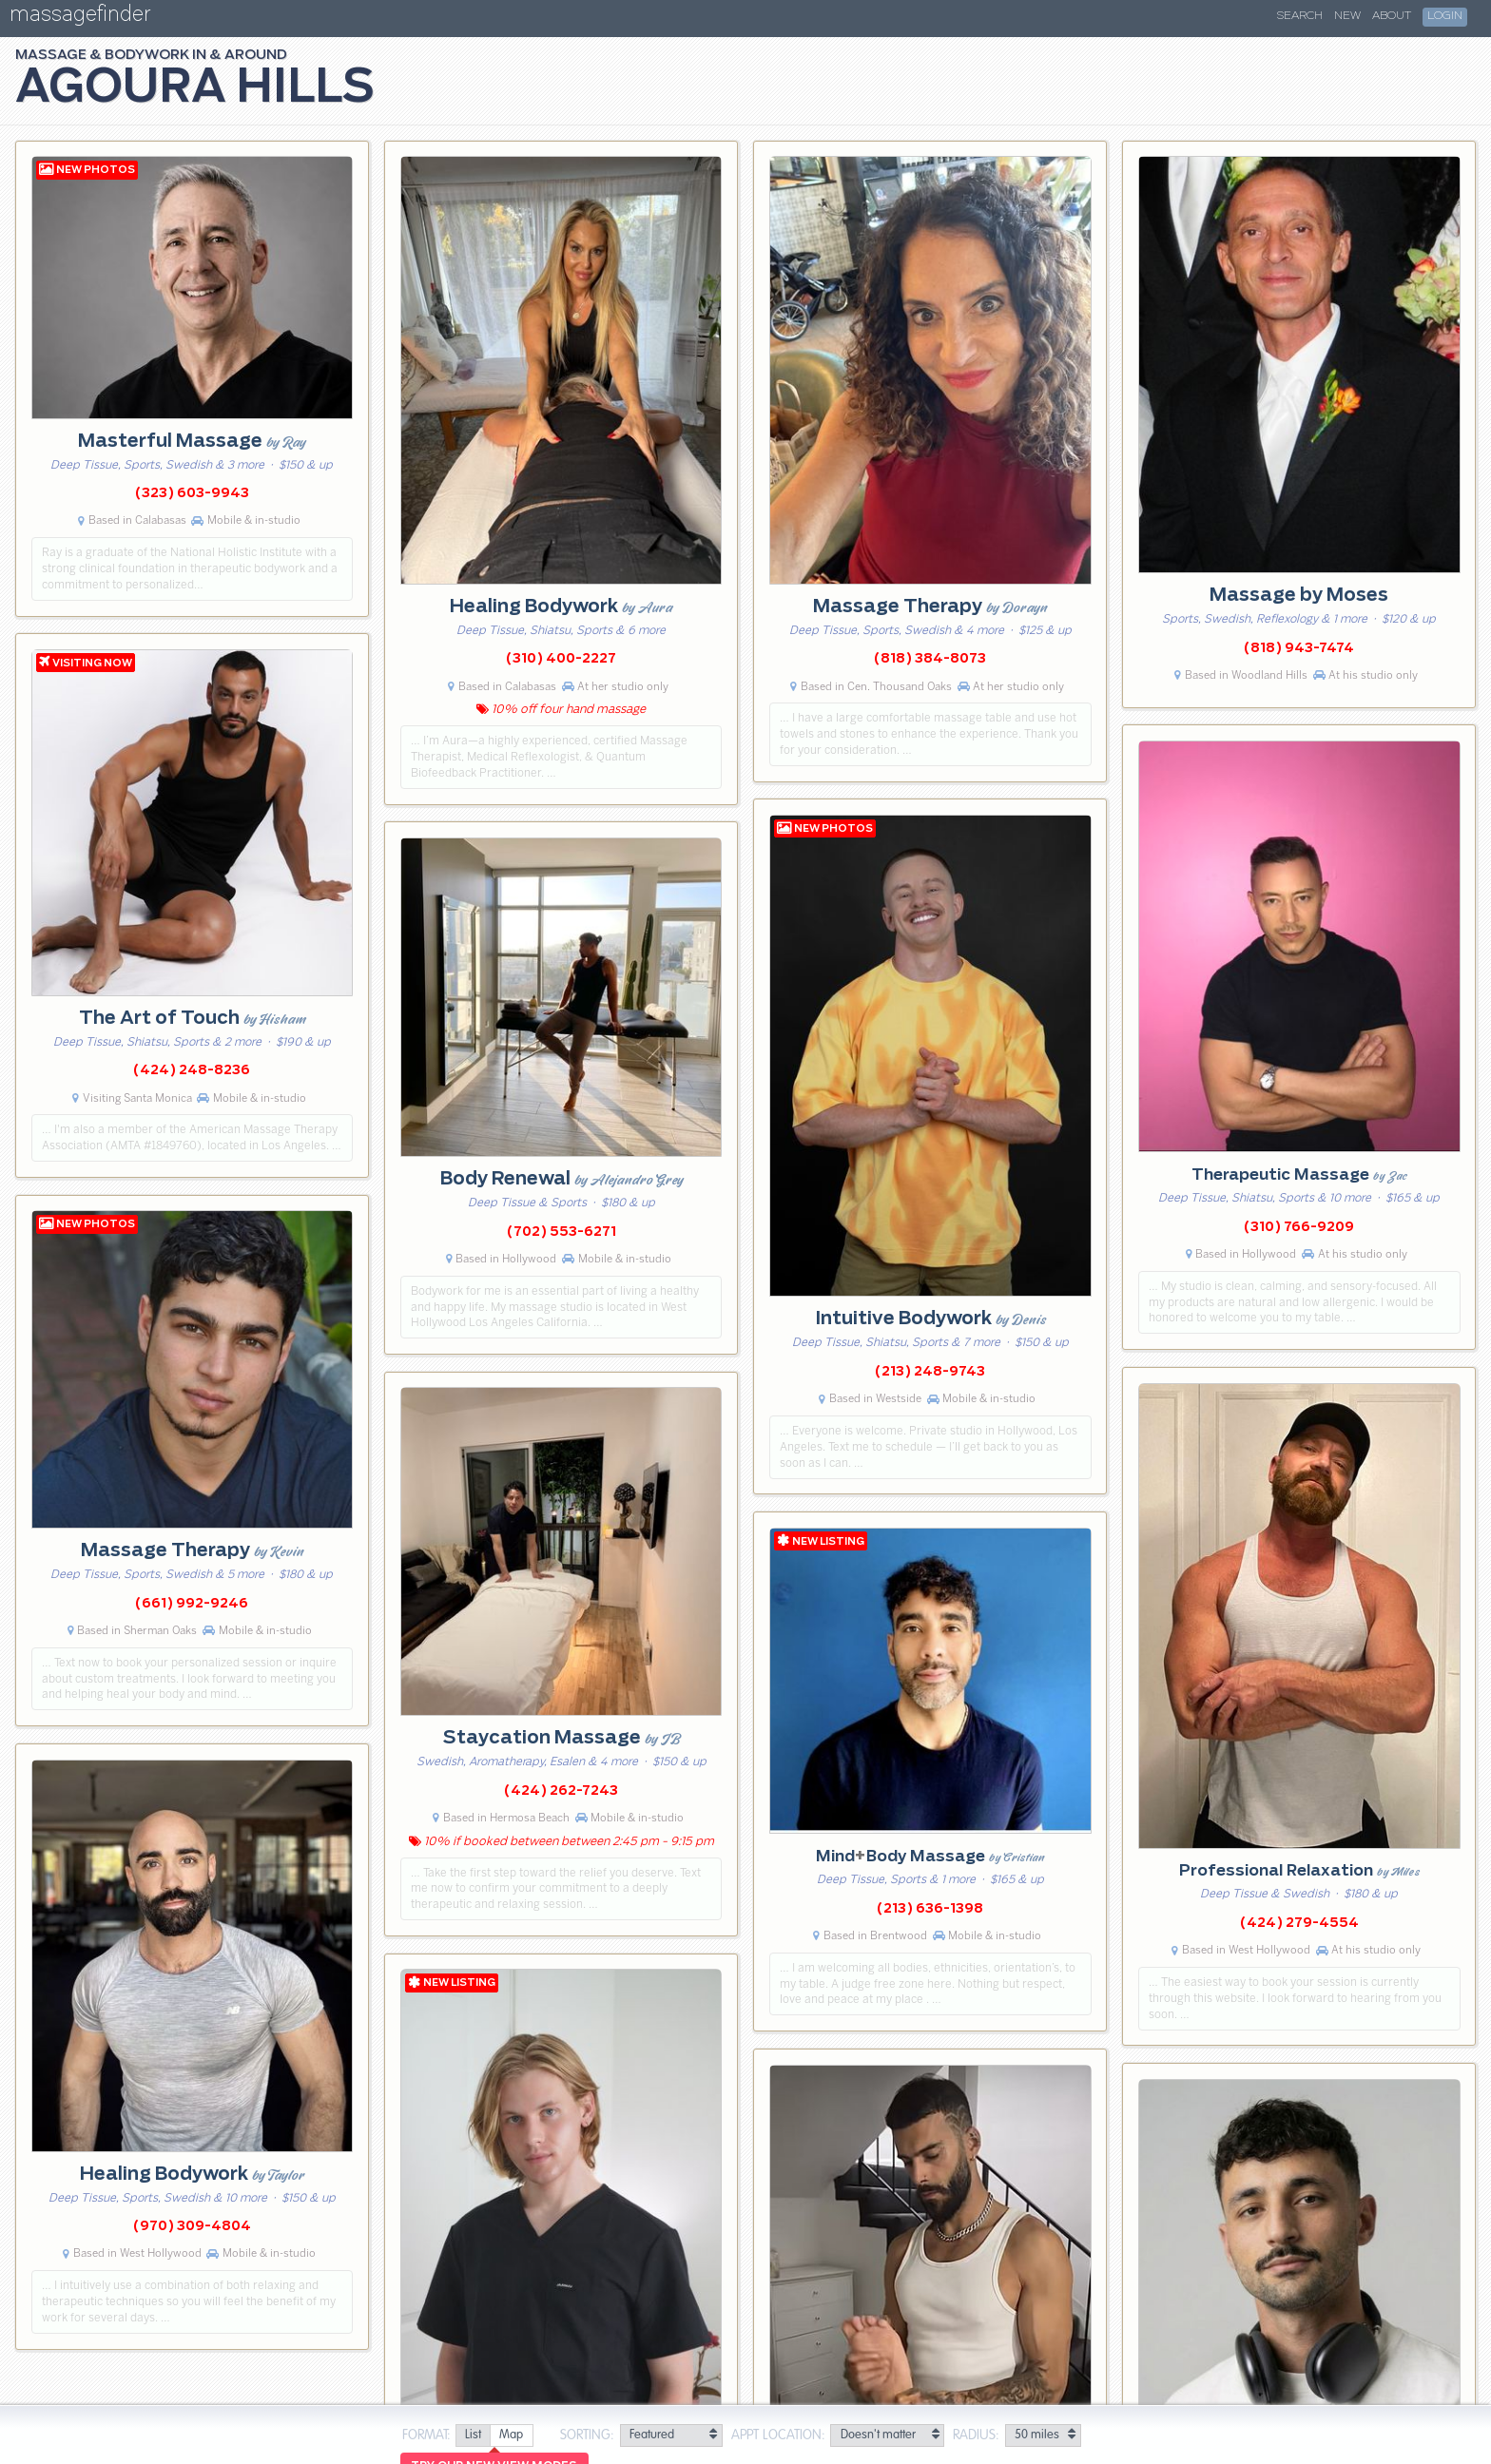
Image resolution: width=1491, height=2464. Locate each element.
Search (1300, 16)
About (1391, 16)
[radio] (472, 2436)
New (1347, 16)
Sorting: (587, 2435)
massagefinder (80, 18)
